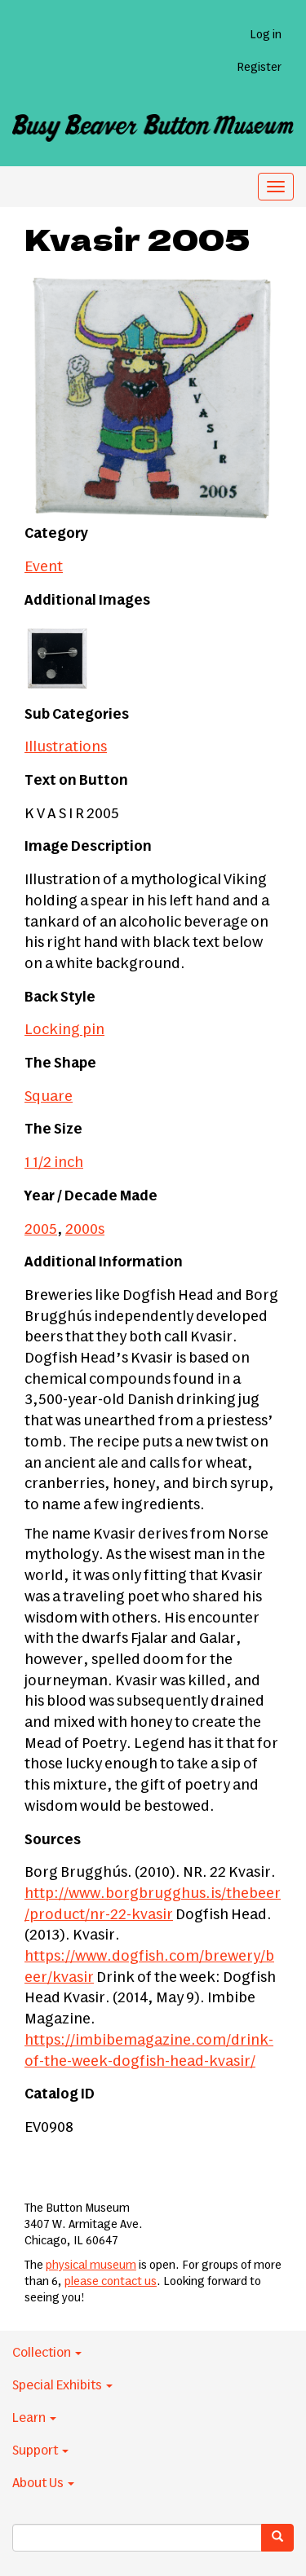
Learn (34, 2417)
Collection (47, 2352)
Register (259, 67)
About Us (43, 2483)
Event (43, 567)
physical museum (91, 2265)
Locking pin (64, 1030)
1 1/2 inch (53, 1163)
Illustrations (65, 747)
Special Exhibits (62, 2385)
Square (48, 1097)
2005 (40, 1229)
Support (40, 2450)
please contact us (110, 2282)
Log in (266, 35)
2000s (84, 1229)
